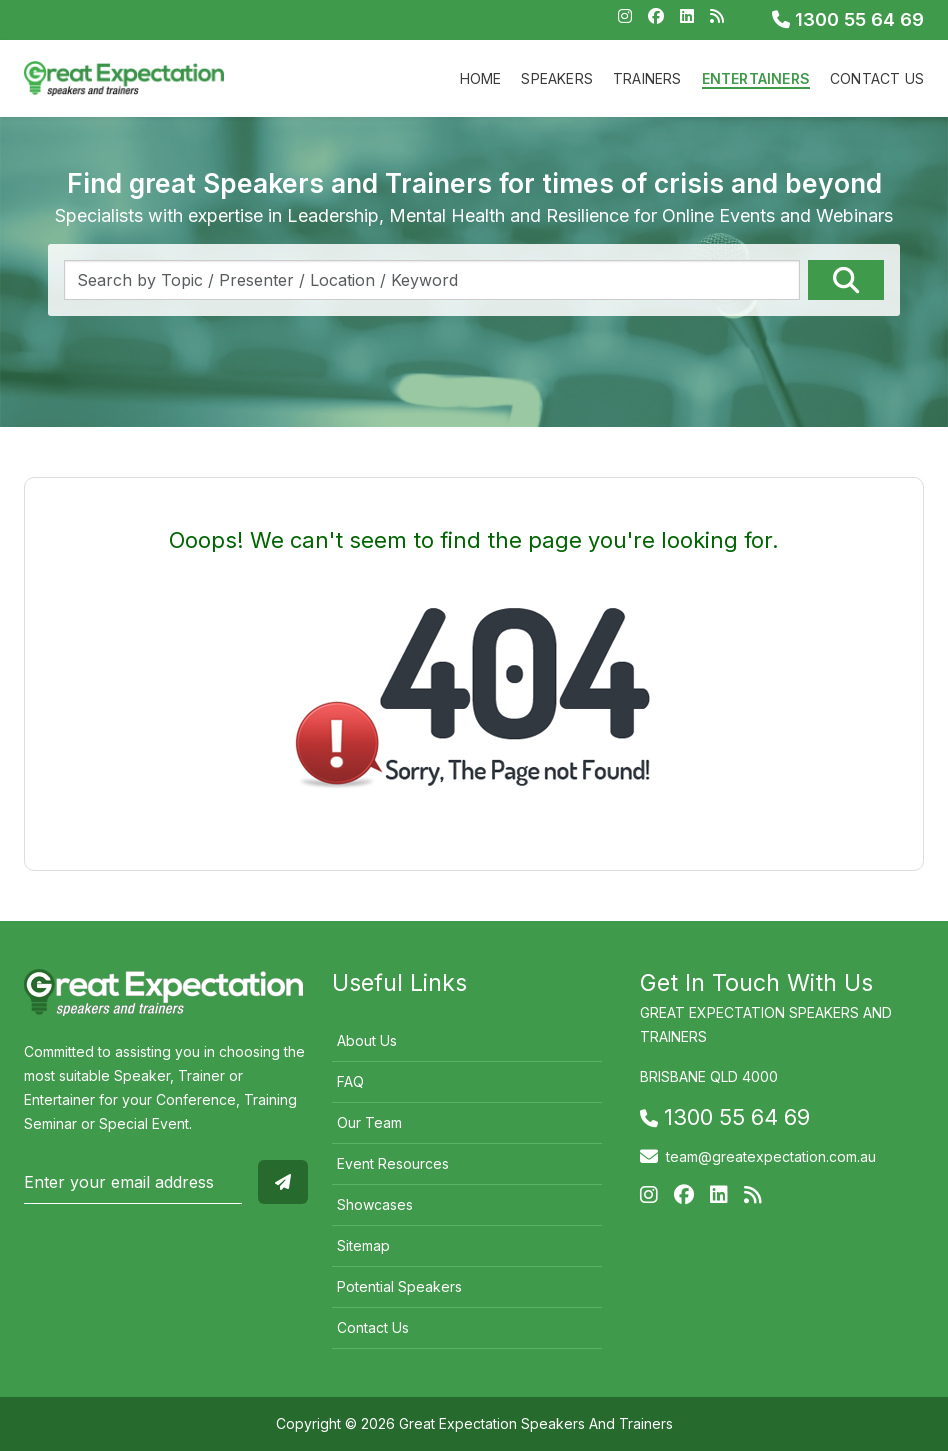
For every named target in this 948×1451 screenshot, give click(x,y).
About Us (367, 1040)
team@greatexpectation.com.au (771, 1156)
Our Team (369, 1122)
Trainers (647, 78)
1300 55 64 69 (848, 19)
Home (481, 78)
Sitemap (363, 1245)
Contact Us (877, 78)
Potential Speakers (399, 1286)
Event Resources (393, 1163)
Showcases (375, 1204)
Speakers (557, 78)
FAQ (350, 1081)
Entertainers (756, 78)
